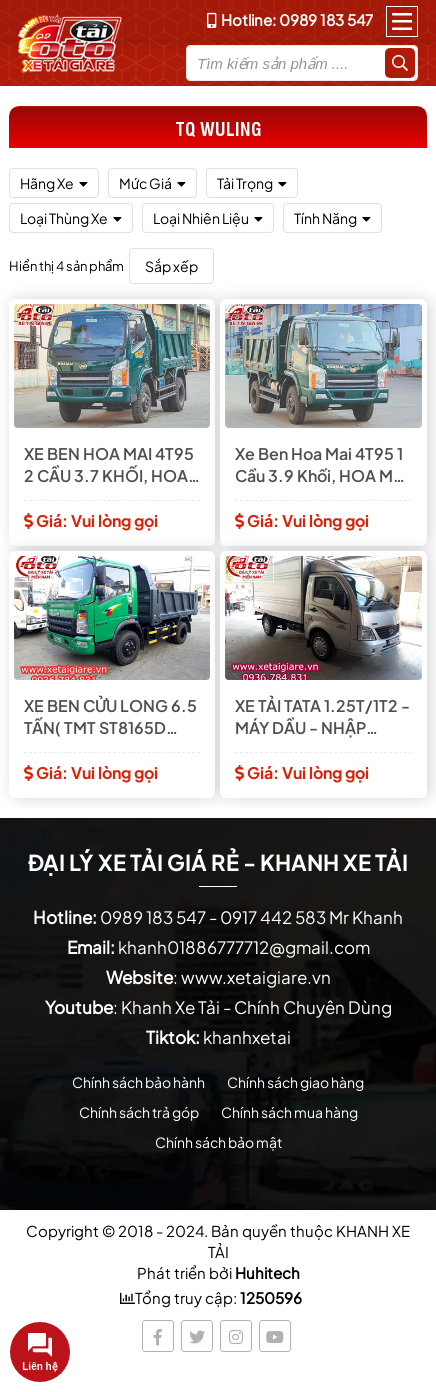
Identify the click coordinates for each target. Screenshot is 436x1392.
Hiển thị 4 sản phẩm (66, 266)
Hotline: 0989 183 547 (290, 19)
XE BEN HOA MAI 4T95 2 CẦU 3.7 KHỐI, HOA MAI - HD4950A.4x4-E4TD (109, 465)
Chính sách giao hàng (295, 1082)
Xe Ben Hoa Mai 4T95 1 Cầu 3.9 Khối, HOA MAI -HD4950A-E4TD (321, 465)
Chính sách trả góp (139, 1112)
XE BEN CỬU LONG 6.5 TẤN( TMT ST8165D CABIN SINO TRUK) (110, 717)
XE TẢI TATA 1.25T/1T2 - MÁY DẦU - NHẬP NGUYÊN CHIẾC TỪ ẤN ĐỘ (322, 717)
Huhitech (267, 1272)
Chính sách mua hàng (289, 1112)
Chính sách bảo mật (218, 1142)
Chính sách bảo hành (138, 1082)
